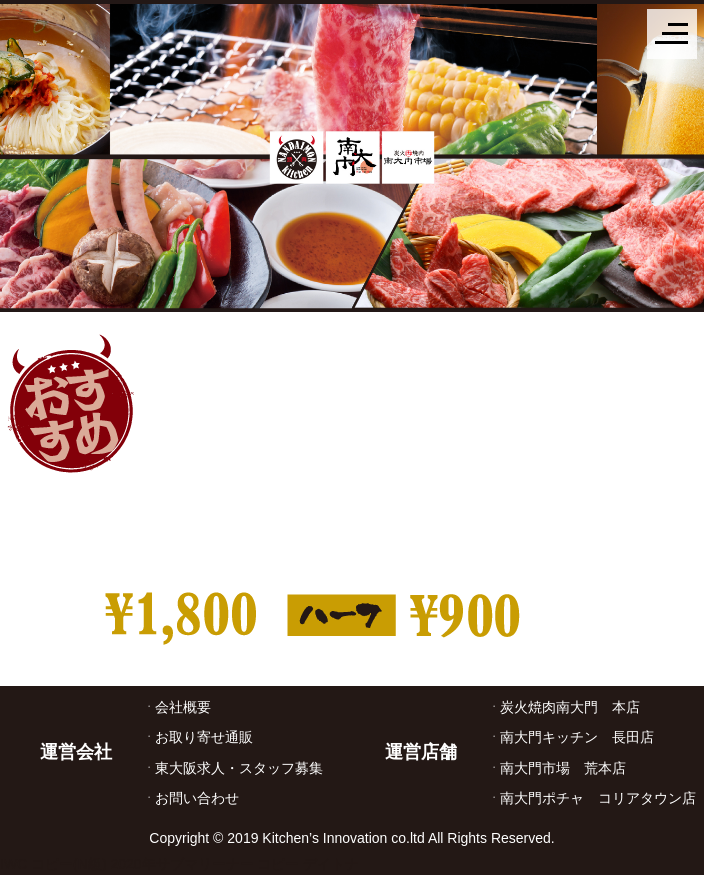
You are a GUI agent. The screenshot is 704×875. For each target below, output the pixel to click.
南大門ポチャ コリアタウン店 (598, 798)
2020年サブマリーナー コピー (204, 864)
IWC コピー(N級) (53, 864)
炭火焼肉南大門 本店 (570, 707)
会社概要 (183, 707)
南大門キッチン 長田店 (577, 737)
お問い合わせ (197, 798)
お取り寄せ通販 (204, 737)
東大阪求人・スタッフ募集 (239, 768)
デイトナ (331, 864)
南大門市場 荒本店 (563, 768)
